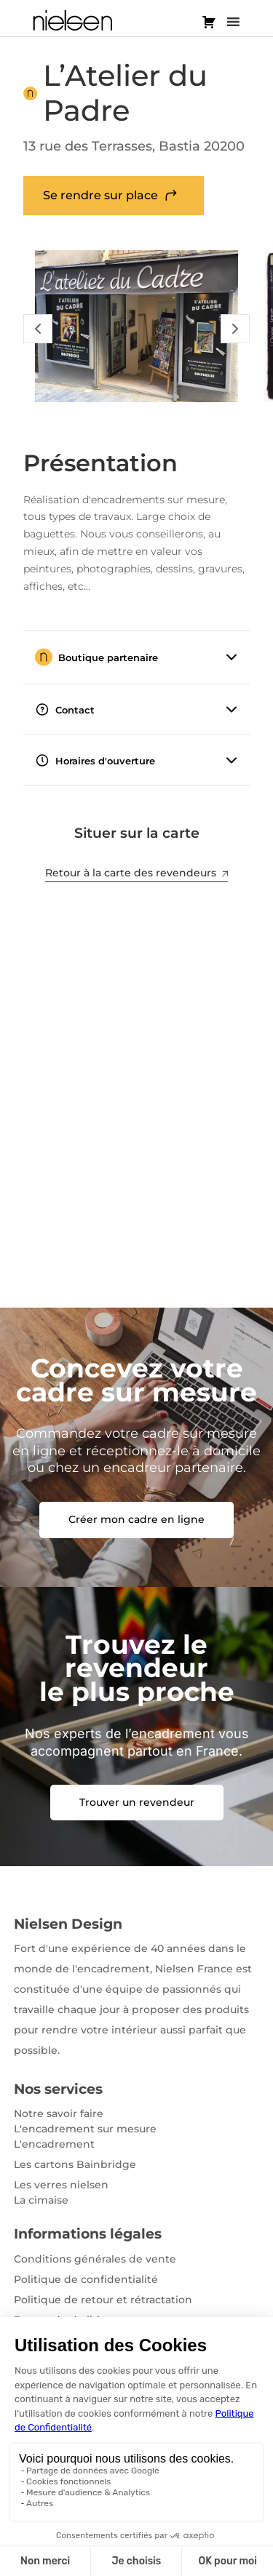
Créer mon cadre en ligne (136, 1519)
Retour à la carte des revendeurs (136, 872)
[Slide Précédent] (37, 328)
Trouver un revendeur (136, 1802)
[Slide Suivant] (235, 328)
